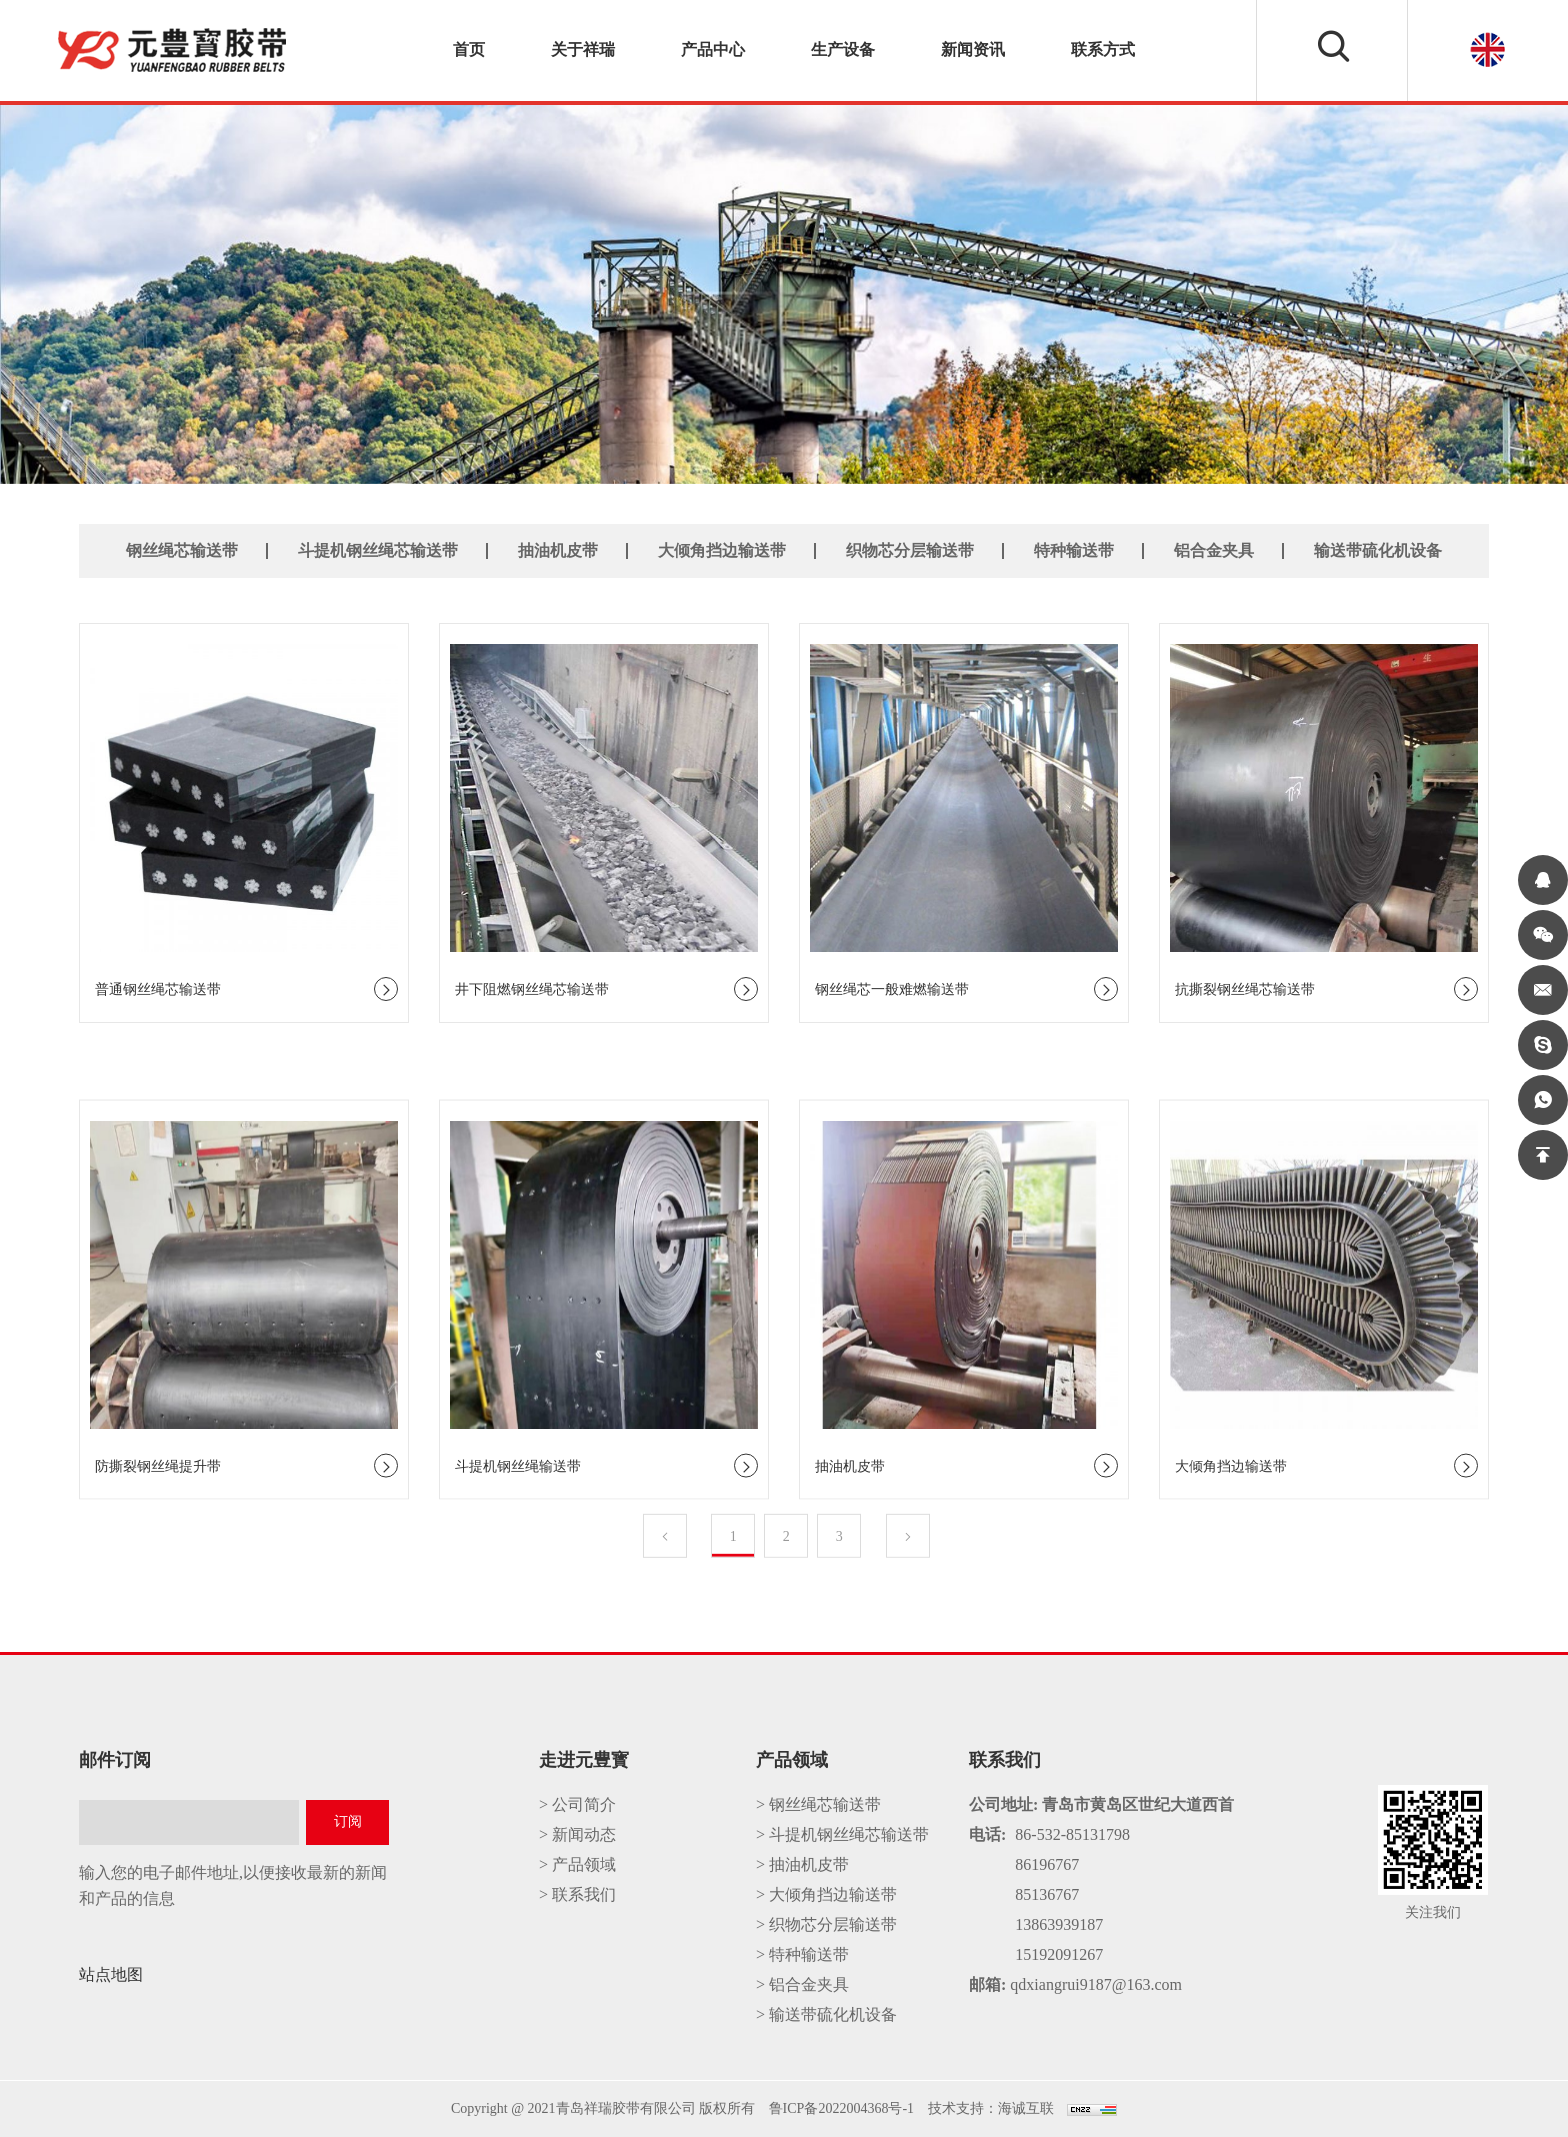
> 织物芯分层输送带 (826, 1924)
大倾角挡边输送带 (722, 549)
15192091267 (1059, 1954)
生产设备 (843, 49)
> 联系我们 (577, 1894)
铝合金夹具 (1214, 549)
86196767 (1047, 1864)
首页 (469, 49)
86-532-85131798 (1072, 1834)
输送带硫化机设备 (1378, 549)
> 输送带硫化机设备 (826, 2014)
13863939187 (1059, 1924)
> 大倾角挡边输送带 (826, 1894)
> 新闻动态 (577, 1834)
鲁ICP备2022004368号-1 (841, 2108)
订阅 (348, 1821)
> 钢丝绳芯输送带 (818, 1804)
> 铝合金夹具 (802, 1984)
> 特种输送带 (802, 1954)
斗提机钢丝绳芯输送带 (378, 549)
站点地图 (111, 1974)
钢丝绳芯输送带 (182, 549)
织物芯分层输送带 (910, 549)
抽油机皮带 (558, 549)
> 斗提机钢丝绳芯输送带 (842, 1834)
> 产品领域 (577, 1864)
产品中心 (713, 49)
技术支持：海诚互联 (991, 2108)
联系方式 (1103, 49)
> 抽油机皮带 (802, 1864)
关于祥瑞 (583, 49)
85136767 (1047, 1894)
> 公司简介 (577, 1804)
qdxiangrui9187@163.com (1096, 1984)
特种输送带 (1074, 549)
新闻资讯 (973, 49)
